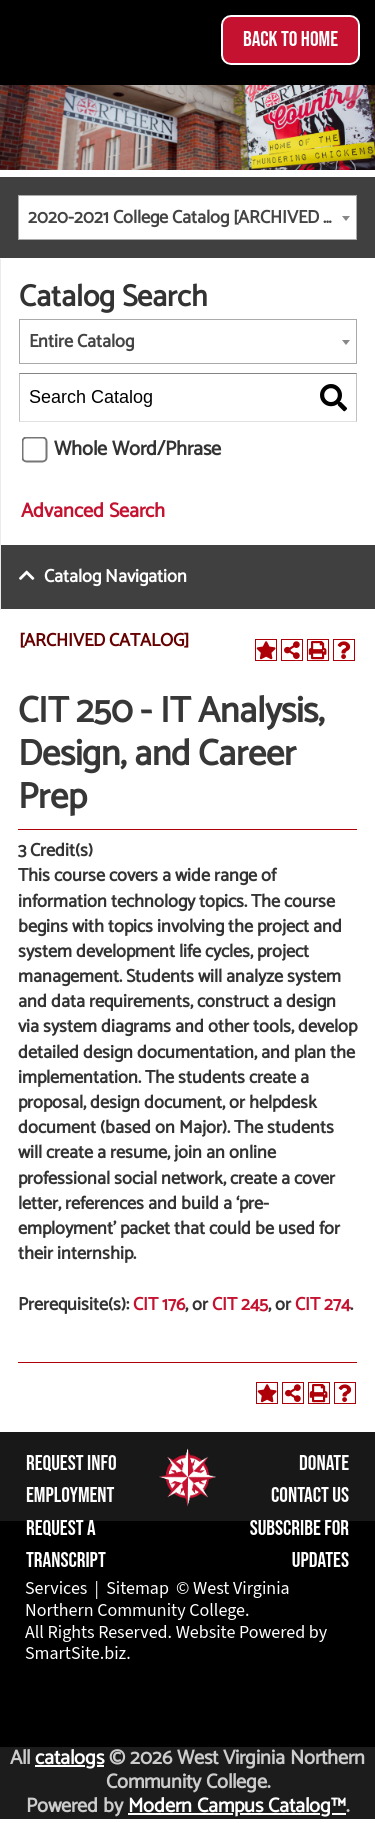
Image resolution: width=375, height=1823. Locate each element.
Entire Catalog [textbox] (81, 342)
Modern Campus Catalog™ (237, 1806)
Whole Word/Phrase (137, 449)
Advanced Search (93, 511)
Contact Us (310, 1495)
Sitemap (137, 1588)
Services (56, 1588)
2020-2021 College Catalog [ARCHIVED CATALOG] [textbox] (192, 218)
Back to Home (290, 39)
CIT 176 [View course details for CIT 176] (159, 1305)
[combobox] (187, 217)
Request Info (71, 1463)
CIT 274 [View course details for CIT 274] (322, 1305)
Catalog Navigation (115, 577)
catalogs (69, 1758)
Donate (324, 1463)
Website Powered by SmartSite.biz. (176, 1643)
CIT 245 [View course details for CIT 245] (240, 1305)
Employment (70, 1495)
